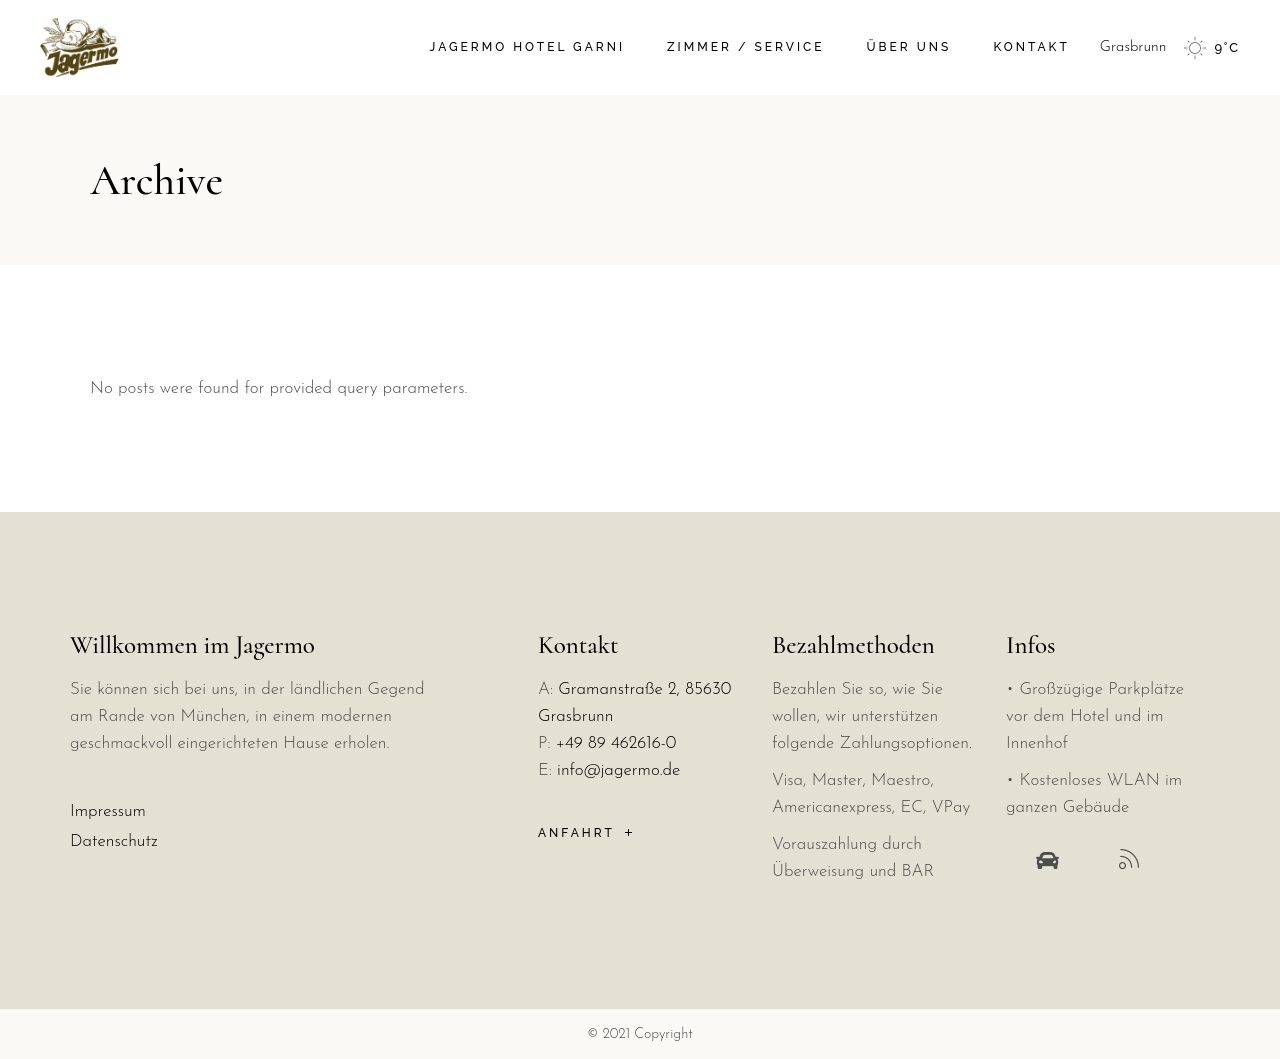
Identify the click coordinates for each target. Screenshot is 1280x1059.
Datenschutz (114, 841)
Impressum (108, 811)
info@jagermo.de (618, 770)
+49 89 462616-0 (616, 743)
